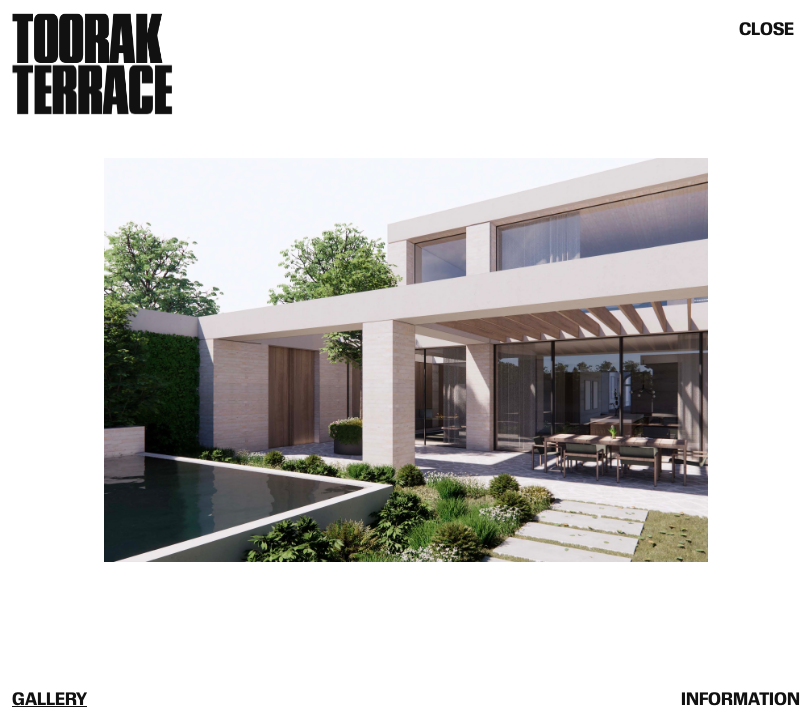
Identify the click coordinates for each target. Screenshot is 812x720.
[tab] (49, 698)
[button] (203, 360)
